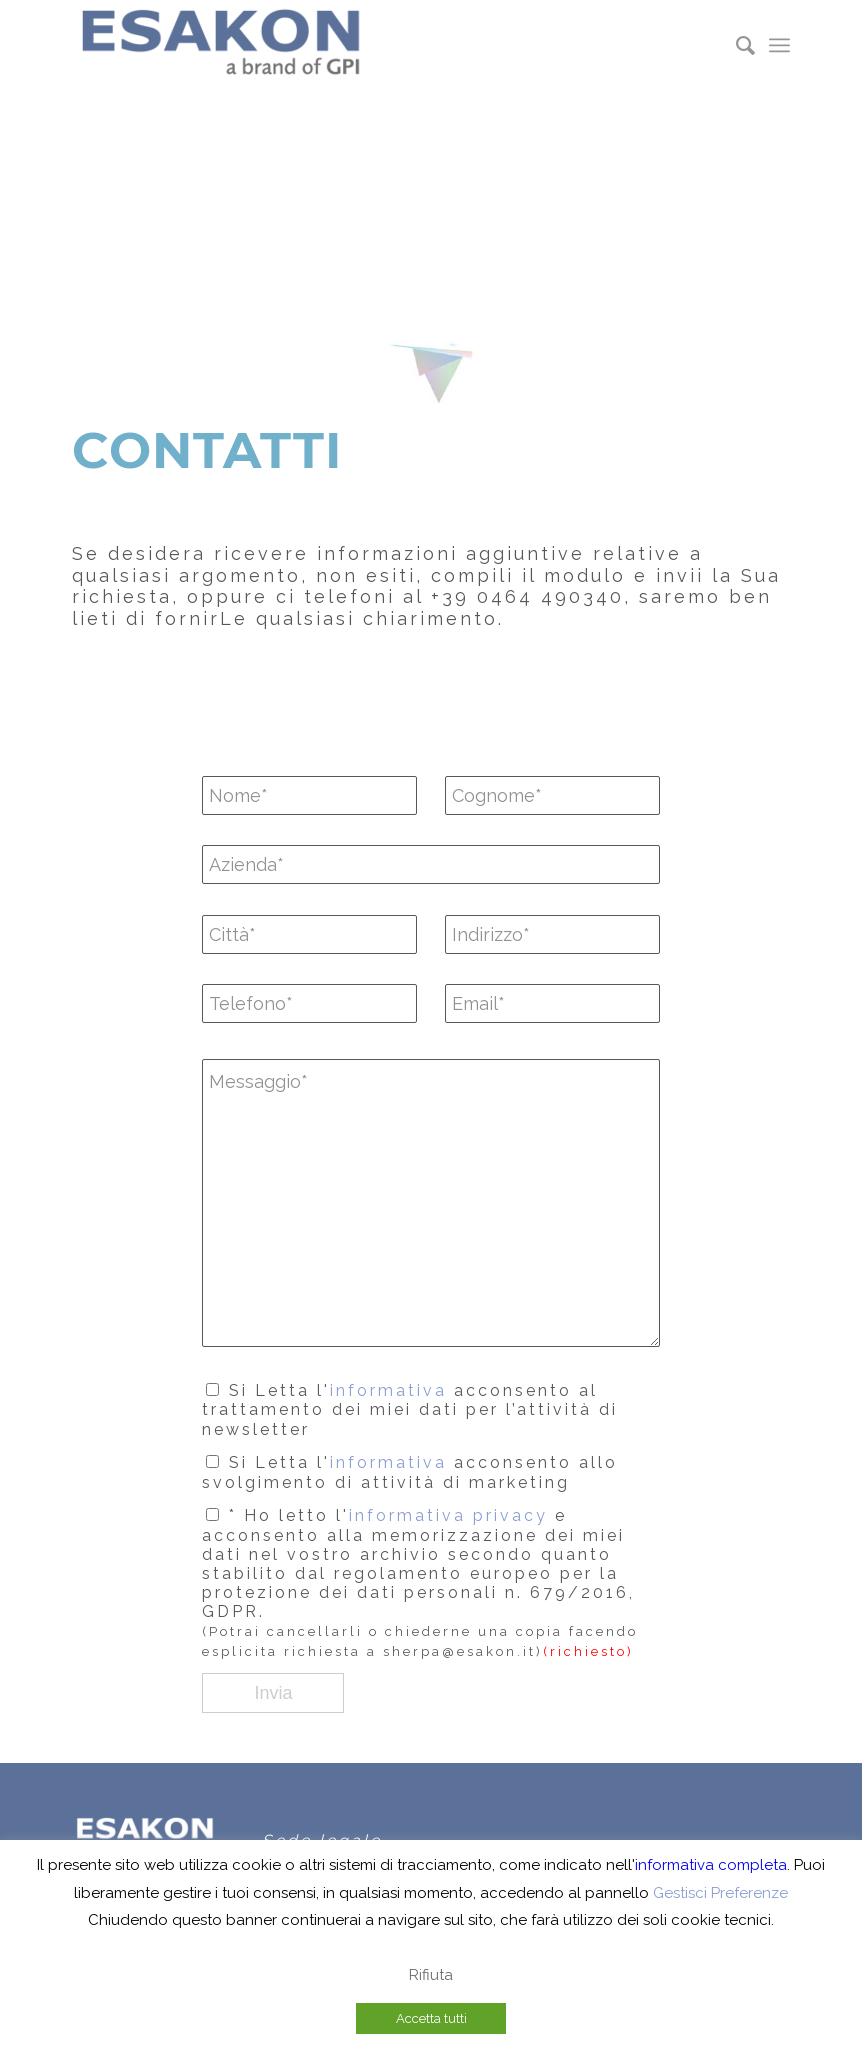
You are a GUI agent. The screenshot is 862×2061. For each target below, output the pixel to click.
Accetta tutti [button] (431, 2018)
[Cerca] (735, 45)
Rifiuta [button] (431, 1975)
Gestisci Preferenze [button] (720, 1893)
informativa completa (711, 1865)
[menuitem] (735, 45)
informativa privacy (448, 1515)
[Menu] (779, 45)
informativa (388, 1390)
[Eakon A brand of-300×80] (222, 45)
